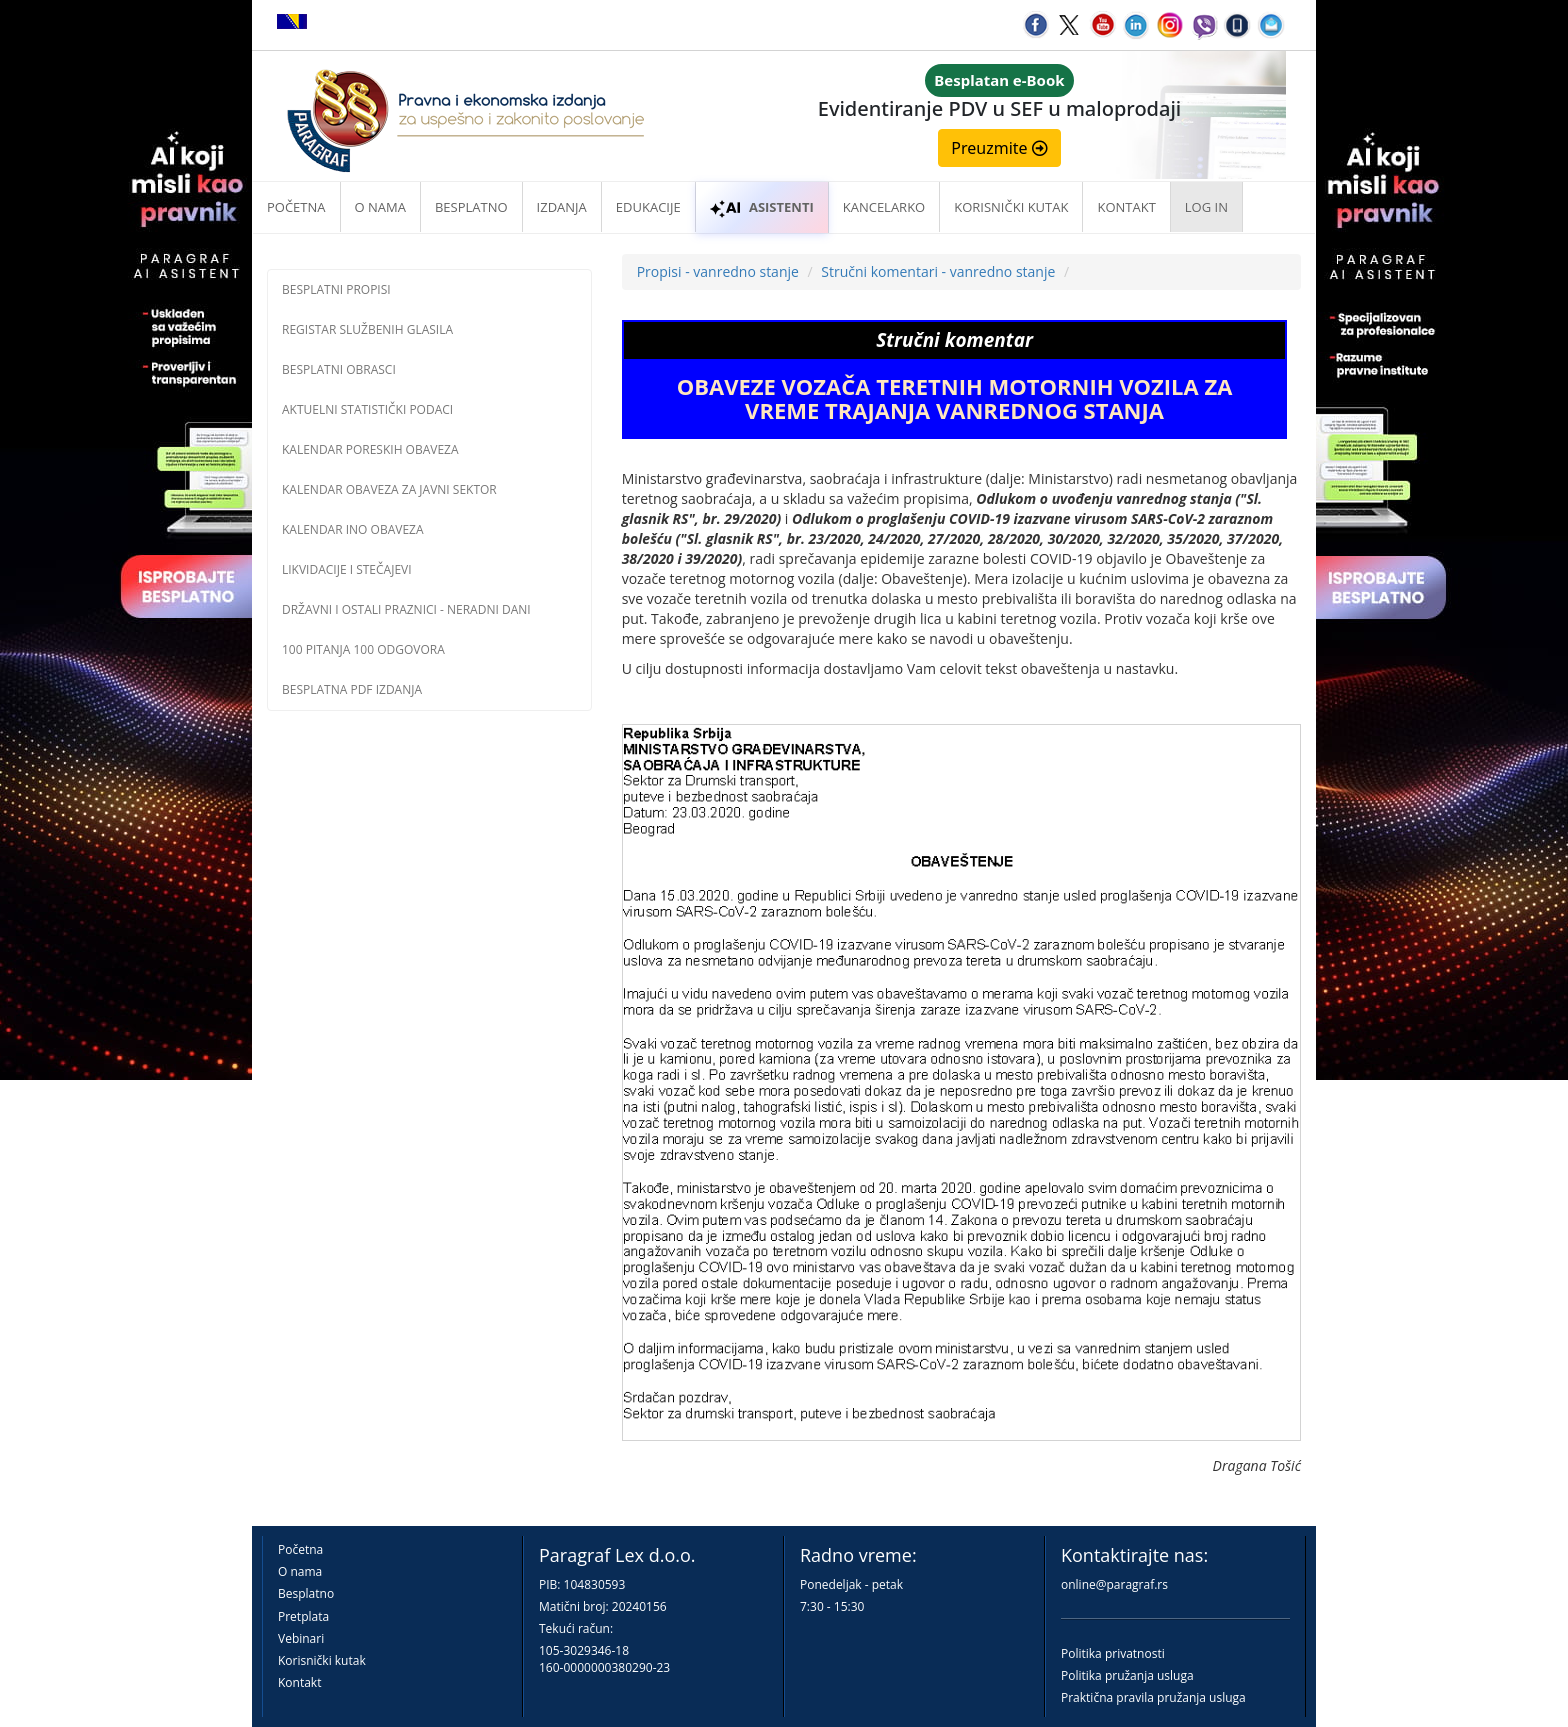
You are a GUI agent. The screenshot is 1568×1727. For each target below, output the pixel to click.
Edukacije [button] (648, 207)
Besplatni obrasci (339, 369)
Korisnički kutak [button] (1011, 207)
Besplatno (471, 207)
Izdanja (562, 207)
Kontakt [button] (1126, 207)
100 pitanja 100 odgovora (363, 649)
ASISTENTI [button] (762, 207)
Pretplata (303, 1616)
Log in (1206, 207)
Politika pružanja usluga (1127, 1675)
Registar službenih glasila (367, 329)
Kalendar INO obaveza (353, 529)
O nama (380, 207)
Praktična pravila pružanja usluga (1153, 1697)
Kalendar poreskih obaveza (370, 449)
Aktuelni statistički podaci (367, 409)
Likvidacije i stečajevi (347, 569)
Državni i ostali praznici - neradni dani (406, 609)
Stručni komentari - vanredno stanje (938, 271)
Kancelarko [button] (884, 207)
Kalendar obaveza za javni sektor (389, 489)
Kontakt (299, 1682)
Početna (296, 207)
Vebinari (301, 1638)
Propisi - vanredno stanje (718, 271)
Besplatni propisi (336, 289)
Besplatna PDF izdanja (352, 689)
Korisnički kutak (322, 1660)
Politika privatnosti (1113, 1653)
